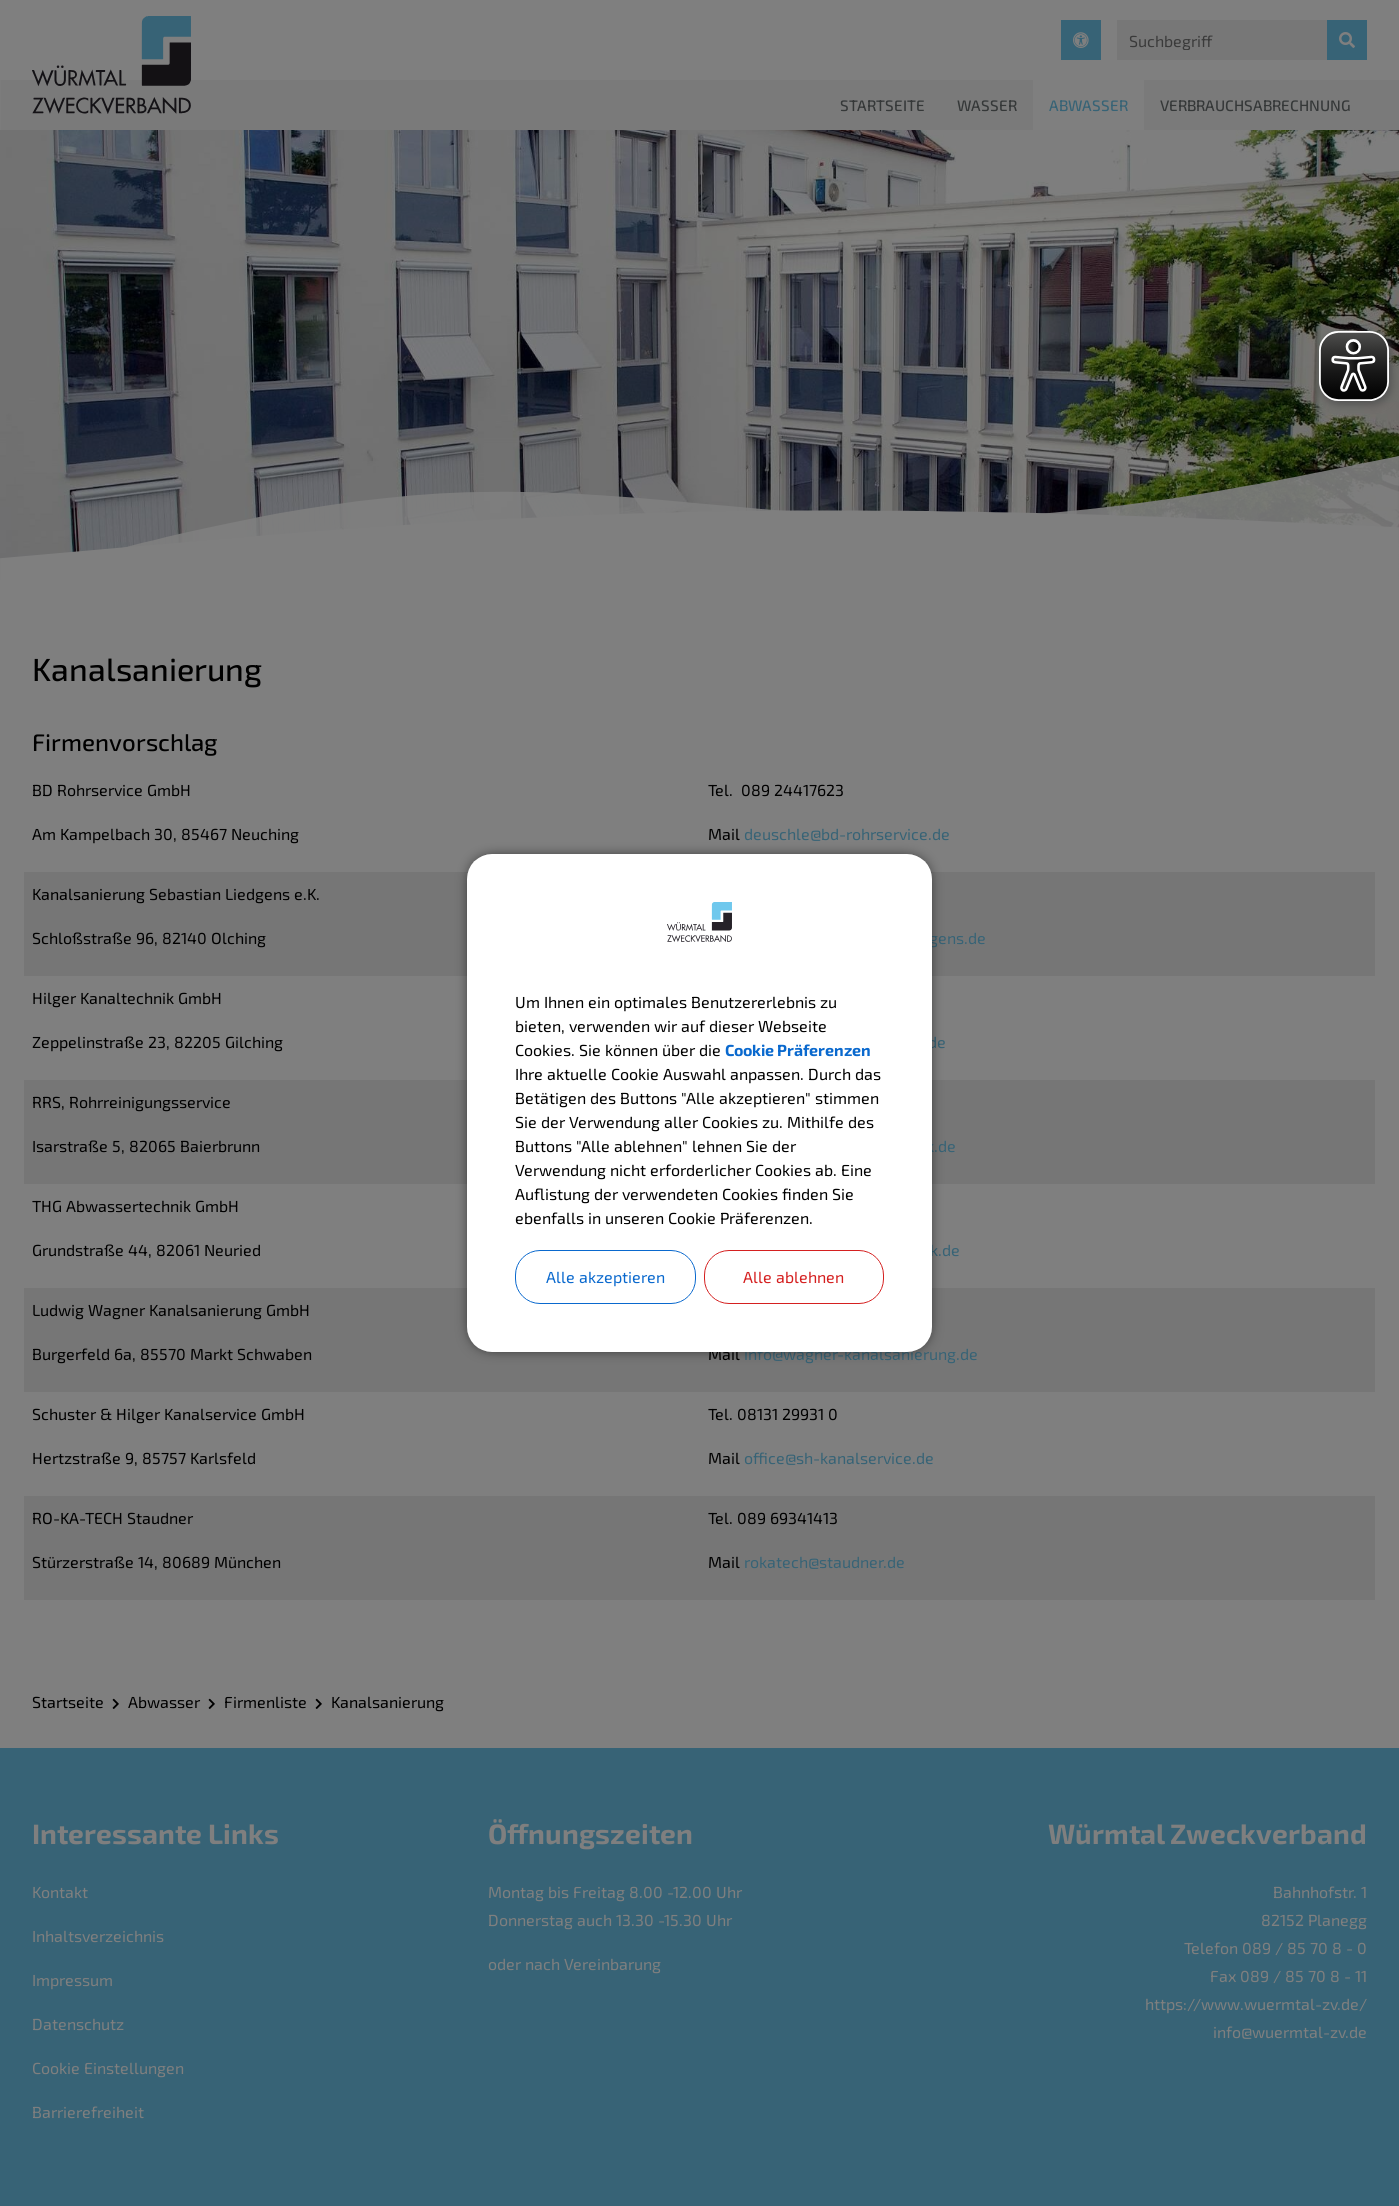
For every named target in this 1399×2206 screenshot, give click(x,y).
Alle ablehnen (793, 1276)
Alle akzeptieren (605, 1276)
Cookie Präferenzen (798, 1049)
